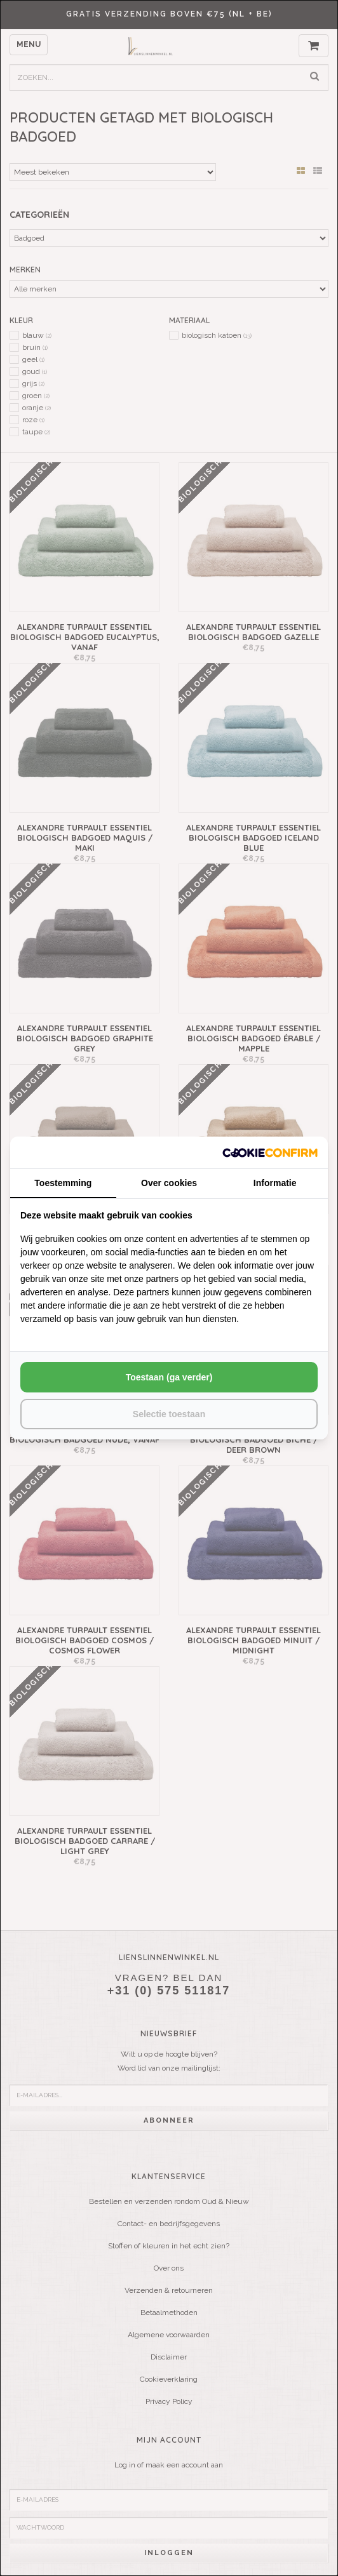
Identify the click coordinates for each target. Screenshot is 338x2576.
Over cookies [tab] (169, 1183)
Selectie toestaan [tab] (169, 1414)
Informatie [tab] (275, 1183)
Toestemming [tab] (62, 1183)
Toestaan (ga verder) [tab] (169, 1377)
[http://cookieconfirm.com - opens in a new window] (270, 1152)
